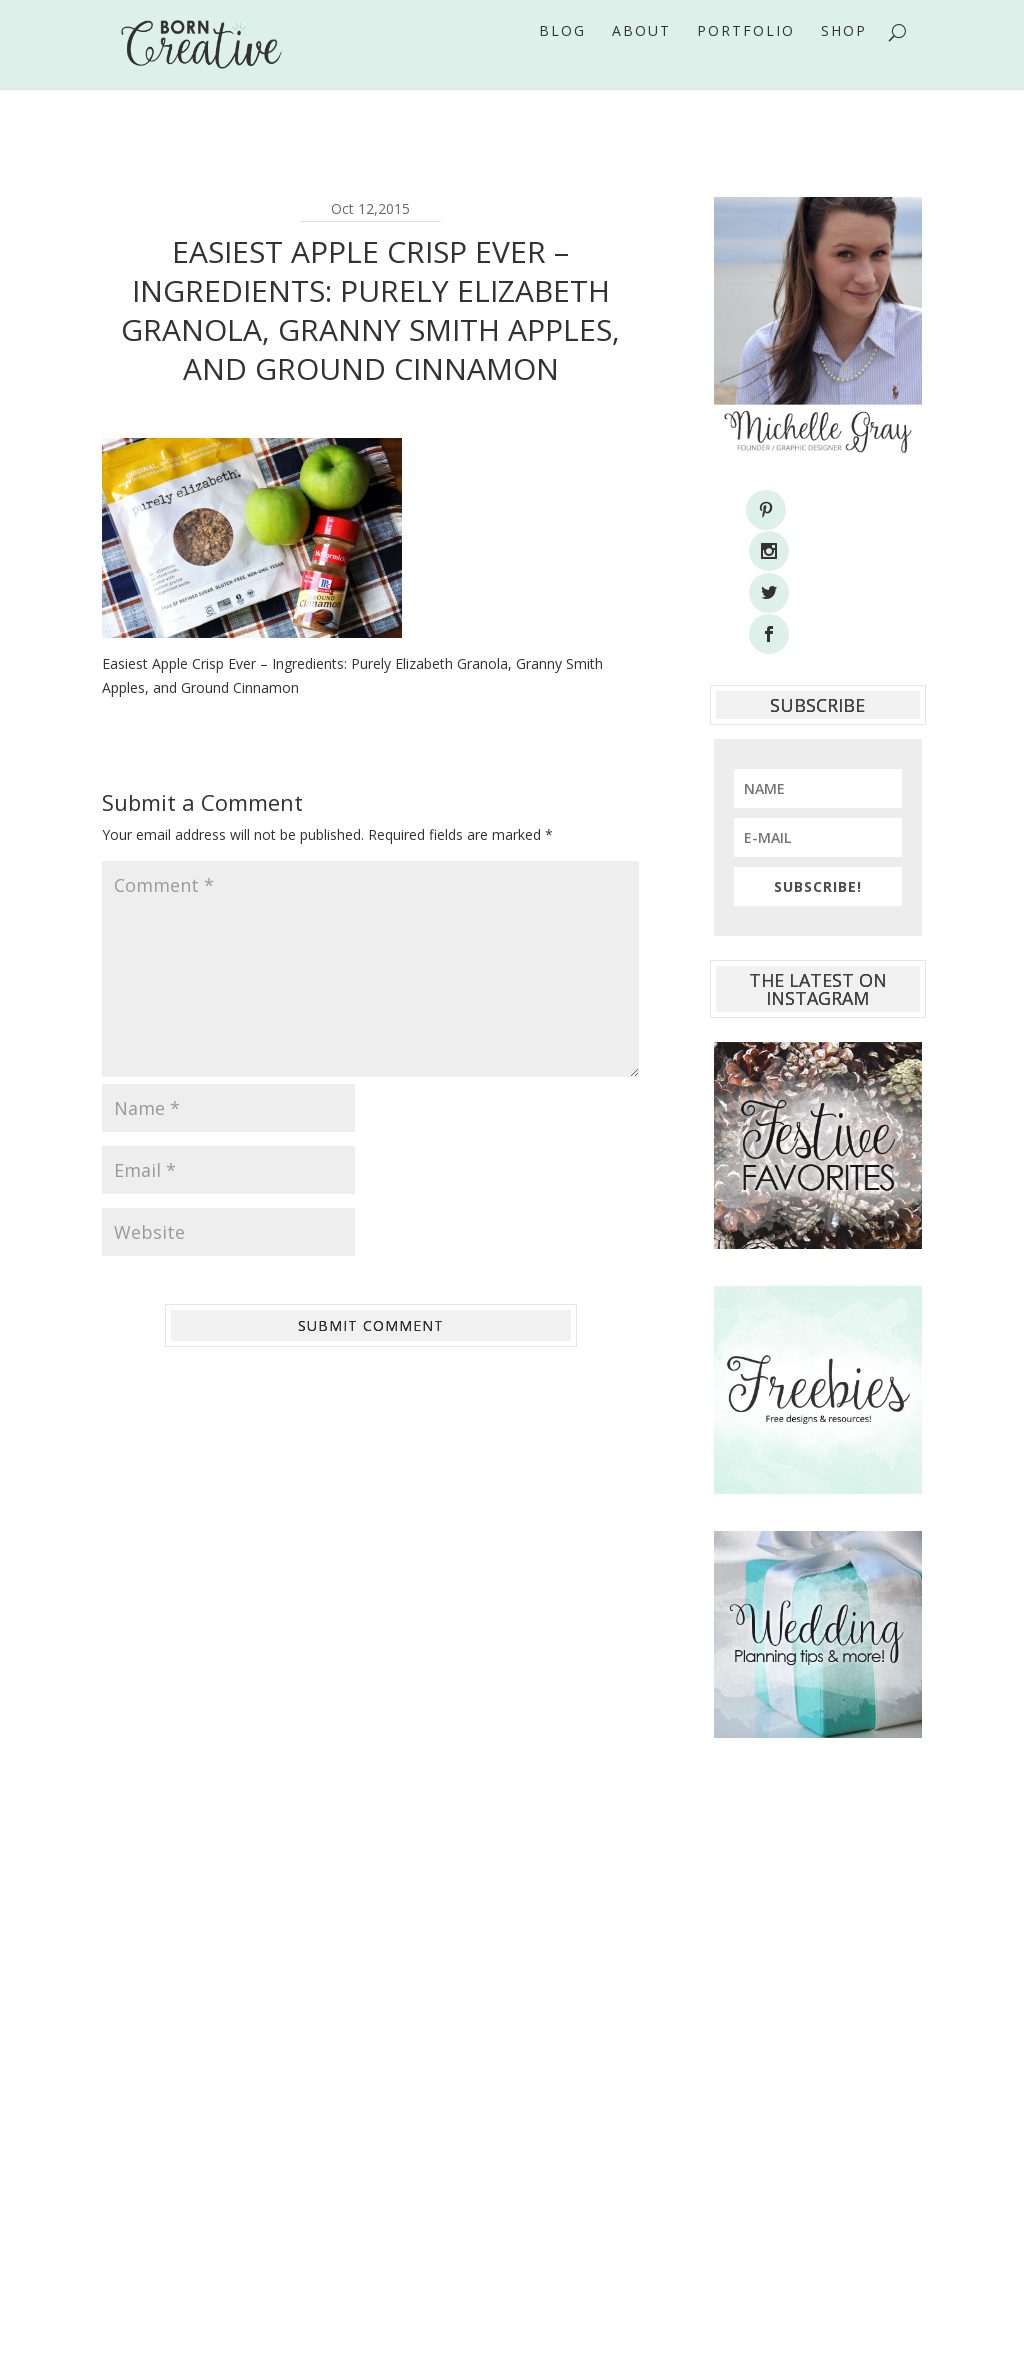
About (641, 59)
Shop (844, 59)
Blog (562, 59)
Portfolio (746, 59)
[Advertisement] (818, 1951)
